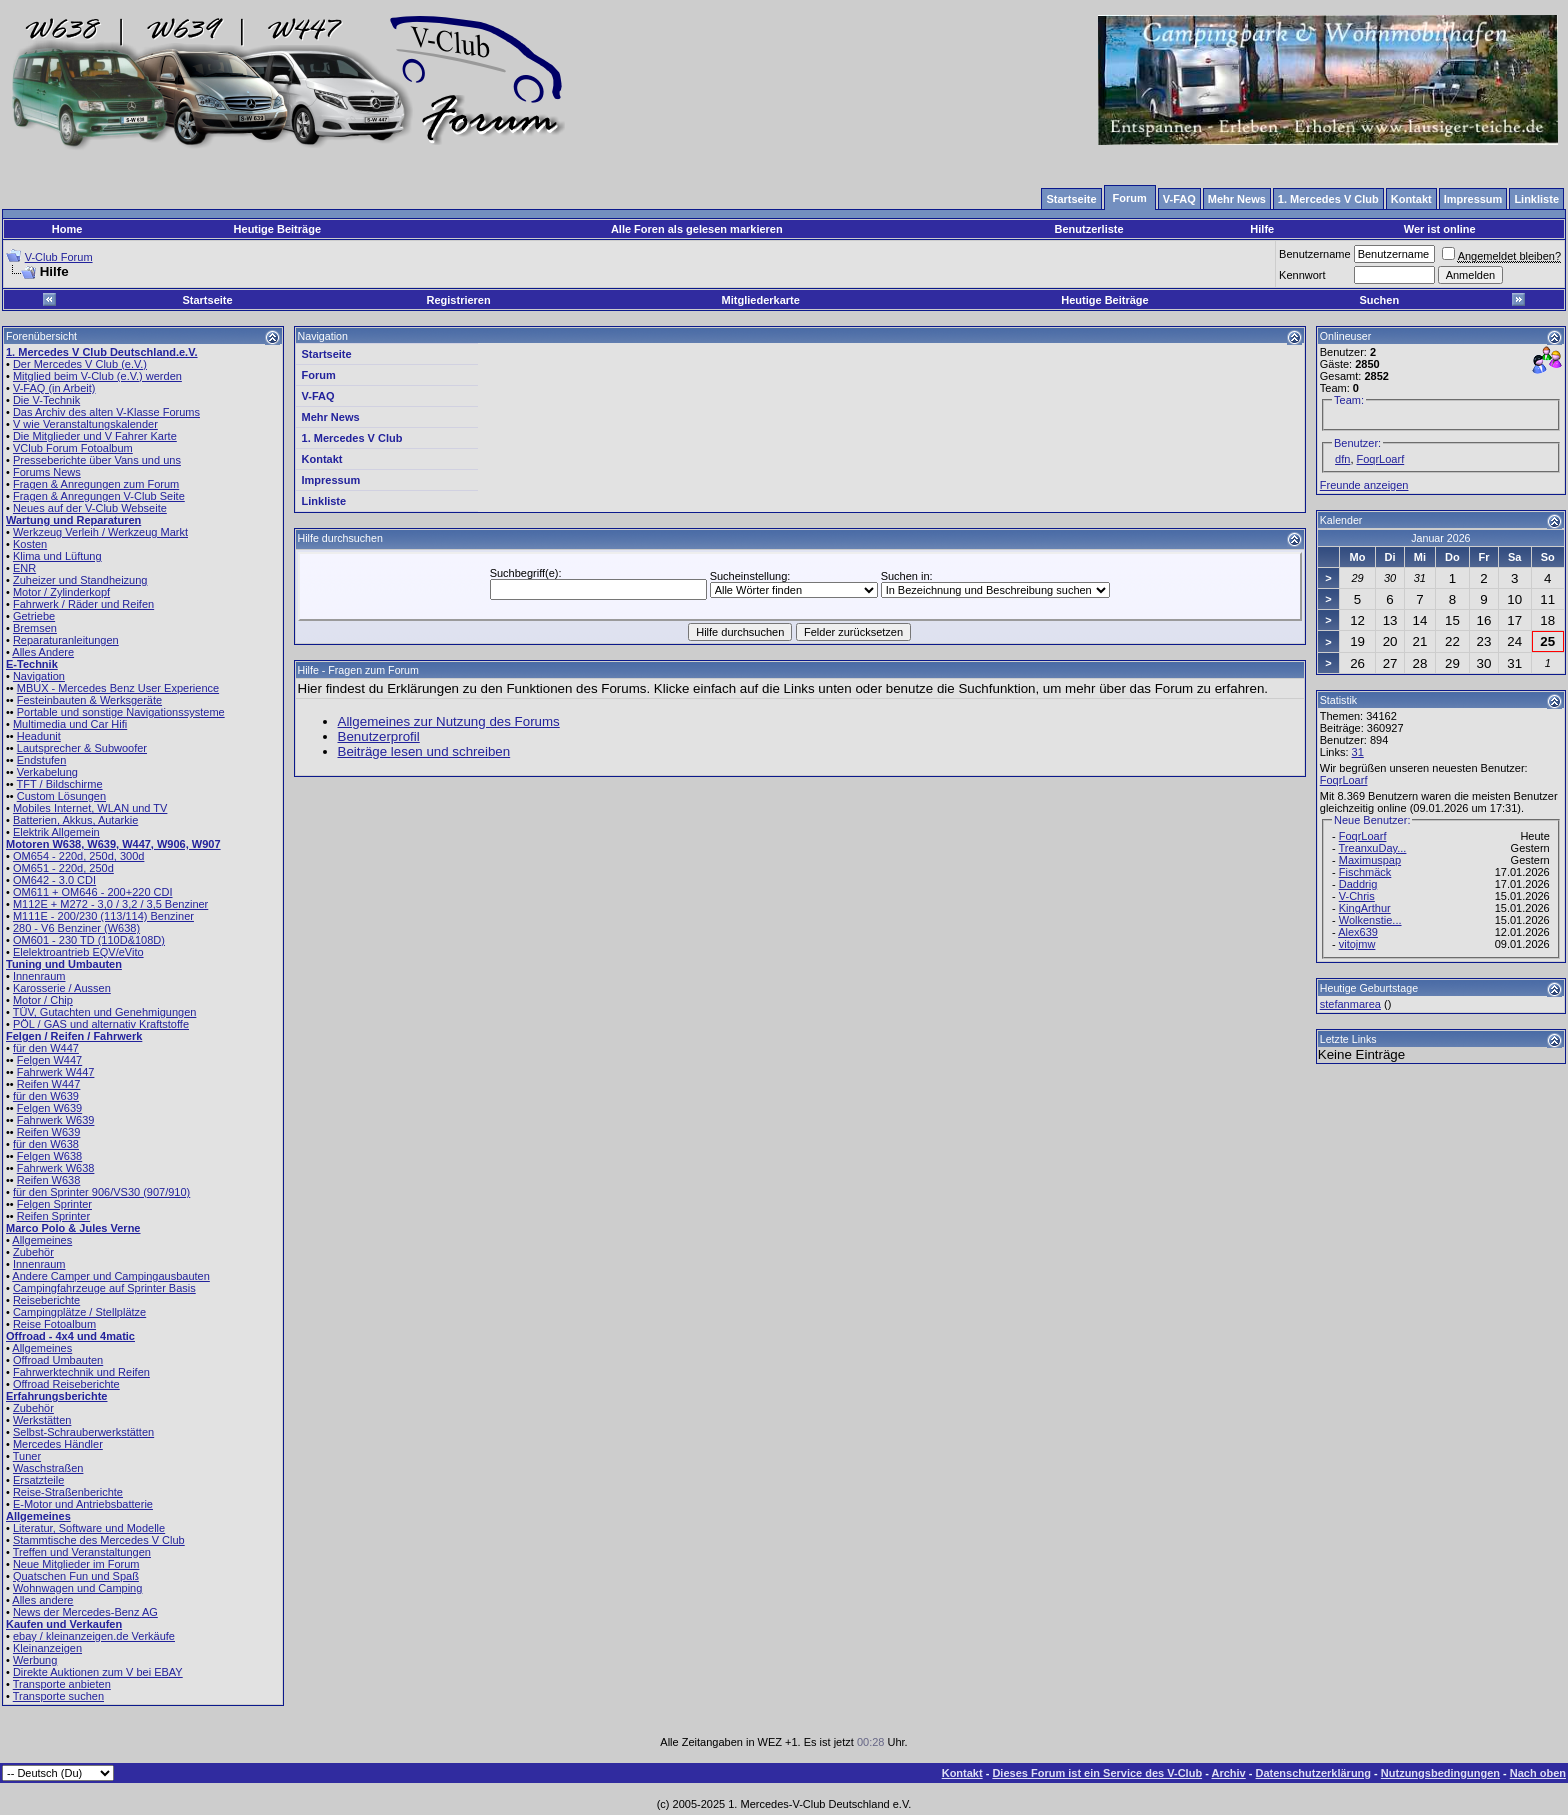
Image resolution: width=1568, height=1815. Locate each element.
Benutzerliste (1089, 229)
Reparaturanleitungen (66, 640)
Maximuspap (1370, 860)
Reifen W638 (49, 1180)
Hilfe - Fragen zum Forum (358, 670)
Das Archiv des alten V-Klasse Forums (106, 412)
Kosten (30, 544)
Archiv (1228, 1773)
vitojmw (1357, 944)
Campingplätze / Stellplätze (79, 1312)
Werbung (35, 1660)
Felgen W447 (49, 1060)
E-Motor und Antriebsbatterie (83, 1504)
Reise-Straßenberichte (68, 1492)
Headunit (39, 736)
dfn (1342, 459)
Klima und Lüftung (57, 556)
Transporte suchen (58, 1696)
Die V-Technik (46, 400)
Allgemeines (42, 1240)
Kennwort (1302, 275)
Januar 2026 (1440, 538)
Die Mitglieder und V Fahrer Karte (95, 436)
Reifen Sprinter (53, 1216)
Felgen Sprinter (54, 1204)
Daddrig (1358, 884)
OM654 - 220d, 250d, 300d (78, 856)
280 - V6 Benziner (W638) (76, 928)
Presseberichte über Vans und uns (97, 460)
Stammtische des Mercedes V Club (99, 1540)
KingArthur (1365, 908)
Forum (319, 375)
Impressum (331, 480)
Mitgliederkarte (761, 300)
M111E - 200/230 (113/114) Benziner (103, 916)
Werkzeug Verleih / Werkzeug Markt (100, 532)
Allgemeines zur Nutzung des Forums (449, 721)
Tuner (27, 1456)
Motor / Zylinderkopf (61, 592)
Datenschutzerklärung (1314, 1773)
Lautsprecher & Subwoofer (82, 748)
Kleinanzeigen (47, 1648)
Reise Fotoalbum (54, 1324)
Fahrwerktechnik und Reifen (81, 1372)
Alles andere (42, 1600)
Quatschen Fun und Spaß (76, 1576)
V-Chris (1357, 896)
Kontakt (322, 459)
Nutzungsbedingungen (1440, 1773)
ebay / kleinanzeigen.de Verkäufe (94, 1636)
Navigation (39, 676)
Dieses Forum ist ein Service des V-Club (1097, 1773)
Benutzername (1315, 254)
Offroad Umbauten (58, 1360)
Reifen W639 (49, 1132)
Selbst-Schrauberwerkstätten (83, 1432)
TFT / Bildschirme (60, 784)
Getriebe (34, 616)
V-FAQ (318, 396)
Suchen (1379, 300)
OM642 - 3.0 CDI (54, 880)
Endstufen (42, 760)
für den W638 (46, 1144)
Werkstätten (42, 1420)
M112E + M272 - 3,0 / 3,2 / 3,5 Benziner (110, 904)
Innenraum (39, 976)
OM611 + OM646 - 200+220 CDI (93, 892)
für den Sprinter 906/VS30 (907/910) (101, 1192)
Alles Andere (43, 652)
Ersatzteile (38, 1480)
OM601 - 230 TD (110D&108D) (89, 940)
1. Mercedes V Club (352, 438)
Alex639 (1358, 932)
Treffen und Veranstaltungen (82, 1552)
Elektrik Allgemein (56, 832)
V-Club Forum (59, 257)
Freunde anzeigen (1364, 485)
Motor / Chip (43, 1000)
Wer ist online (1440, 229)
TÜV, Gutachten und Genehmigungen (105, 1012)
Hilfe (1262, 229)
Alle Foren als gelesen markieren (697, 229)
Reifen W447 (49, 1084)
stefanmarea (1350, 1004)
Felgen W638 (49, 1156)
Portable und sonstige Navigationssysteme (121, 712)
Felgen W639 (49, 1108)
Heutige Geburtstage (1369, 988)
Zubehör (33, 1252)
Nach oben (1538, 1773)
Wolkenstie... (1370, 920)
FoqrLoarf (1381, 459)
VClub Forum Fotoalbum (73, 448)
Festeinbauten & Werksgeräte (89, 700)
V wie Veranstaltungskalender (85, 424)
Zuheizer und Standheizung (80, 580)
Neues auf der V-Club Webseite (90, 508)
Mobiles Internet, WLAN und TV (90, 808)
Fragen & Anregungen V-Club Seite (99, 496)
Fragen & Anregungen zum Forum (96, 484)
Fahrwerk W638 (56, 1168)
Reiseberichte (46, 1300)
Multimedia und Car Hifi (70, 724)
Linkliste (324, 501)
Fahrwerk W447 (56, 1072)
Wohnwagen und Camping (77, 1588)
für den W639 (46, 1096)
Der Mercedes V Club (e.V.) (80, 364)
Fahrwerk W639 (56, 1120)
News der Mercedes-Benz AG (85, 1612)
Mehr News (331, 417)
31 (1358, 752)
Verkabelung (47, 772)
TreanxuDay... (1373, 848)
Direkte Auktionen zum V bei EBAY (98, 1672)
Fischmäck (1365, 872)
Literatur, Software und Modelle (89, 1528)
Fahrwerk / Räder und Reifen (83, 604)
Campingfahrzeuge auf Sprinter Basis (104, 1288)
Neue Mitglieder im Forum (76, 1564)
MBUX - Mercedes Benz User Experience (118, 688)
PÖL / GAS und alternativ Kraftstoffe (101, 1024)
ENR (24, 568)
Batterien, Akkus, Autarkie (75, 820)
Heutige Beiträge (277, 229)
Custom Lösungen (61, 796)
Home (67, 229)
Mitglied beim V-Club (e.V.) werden (97, 376)
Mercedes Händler (58, 1444)
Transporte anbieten (62, 1684)
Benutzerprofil (379, 736)
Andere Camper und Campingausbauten (111, 1276)
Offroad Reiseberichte (66, 1384)
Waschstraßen (48, 1468)
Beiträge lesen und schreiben (424, 751)
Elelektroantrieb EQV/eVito (78, 952)
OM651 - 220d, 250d (63, 868)
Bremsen (35, 628)
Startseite (207, 300)
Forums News (47, 472)
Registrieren (459, 300)
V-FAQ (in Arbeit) (54, 388)
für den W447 (46, 1048)
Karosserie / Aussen (62, 988)
